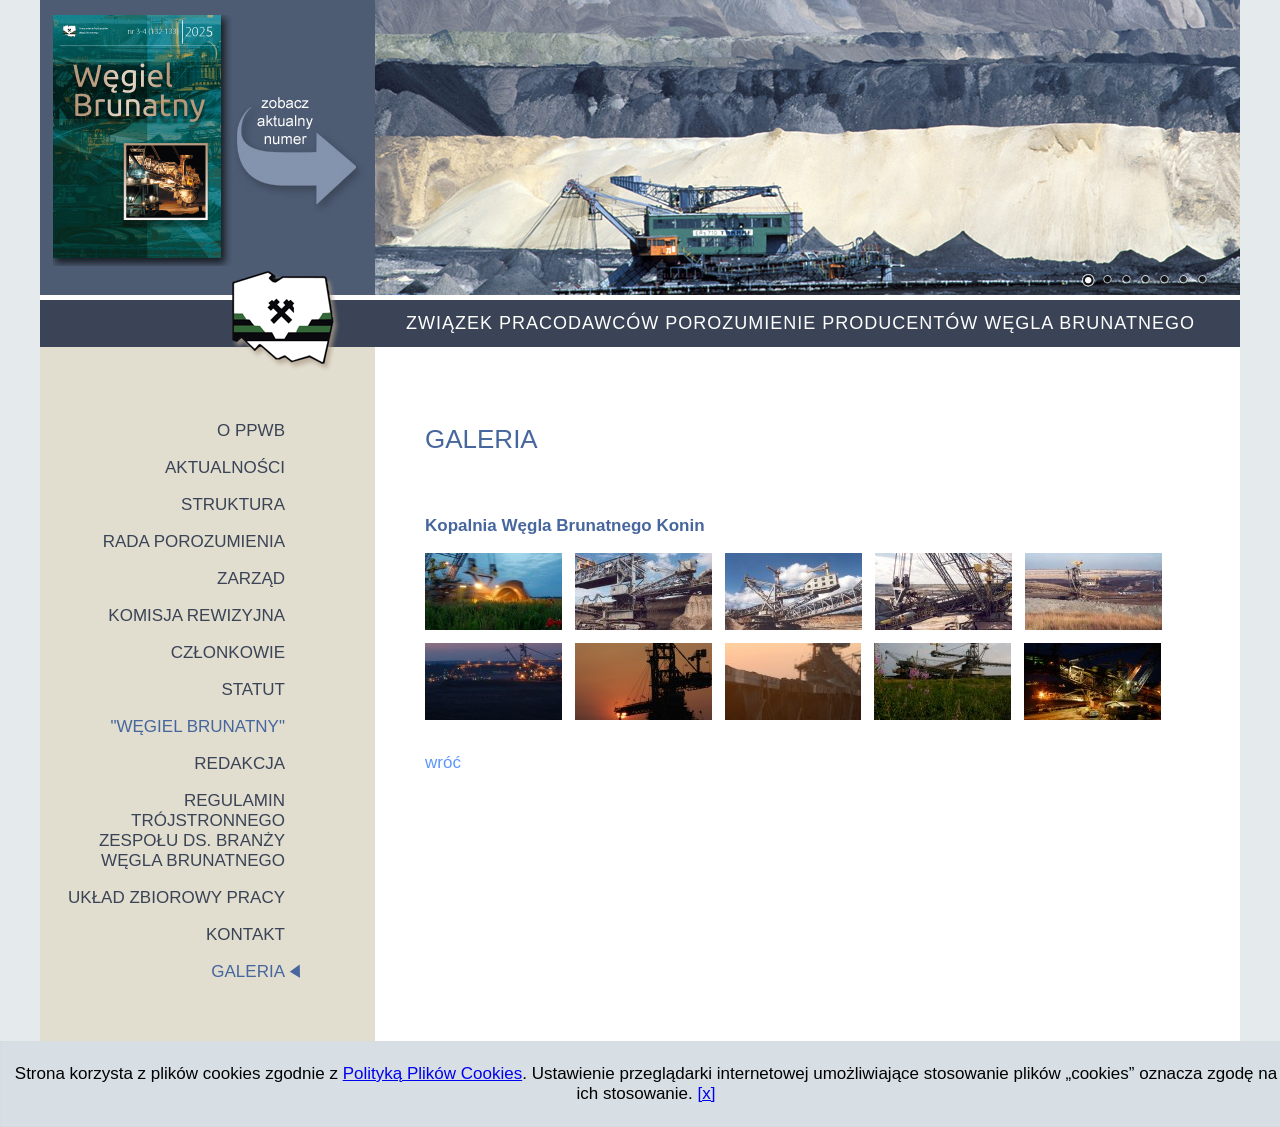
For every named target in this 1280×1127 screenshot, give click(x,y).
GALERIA (248, 971)
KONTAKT (245, 934)
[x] (707, 1093)
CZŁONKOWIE (228, 652)
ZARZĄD (251, 578)
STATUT (253, 689)
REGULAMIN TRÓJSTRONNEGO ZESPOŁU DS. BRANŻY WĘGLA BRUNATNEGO (192, 830)
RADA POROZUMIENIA (194, 541)
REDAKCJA (239, 763)
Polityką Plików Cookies (433, 1073)
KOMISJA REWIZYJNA (196, 615)
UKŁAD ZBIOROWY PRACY (176, 897)
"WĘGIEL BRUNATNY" (197, 726)
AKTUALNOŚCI (225, 467)
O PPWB (251, 430)
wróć (443, 762)
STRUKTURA (233, 504)
